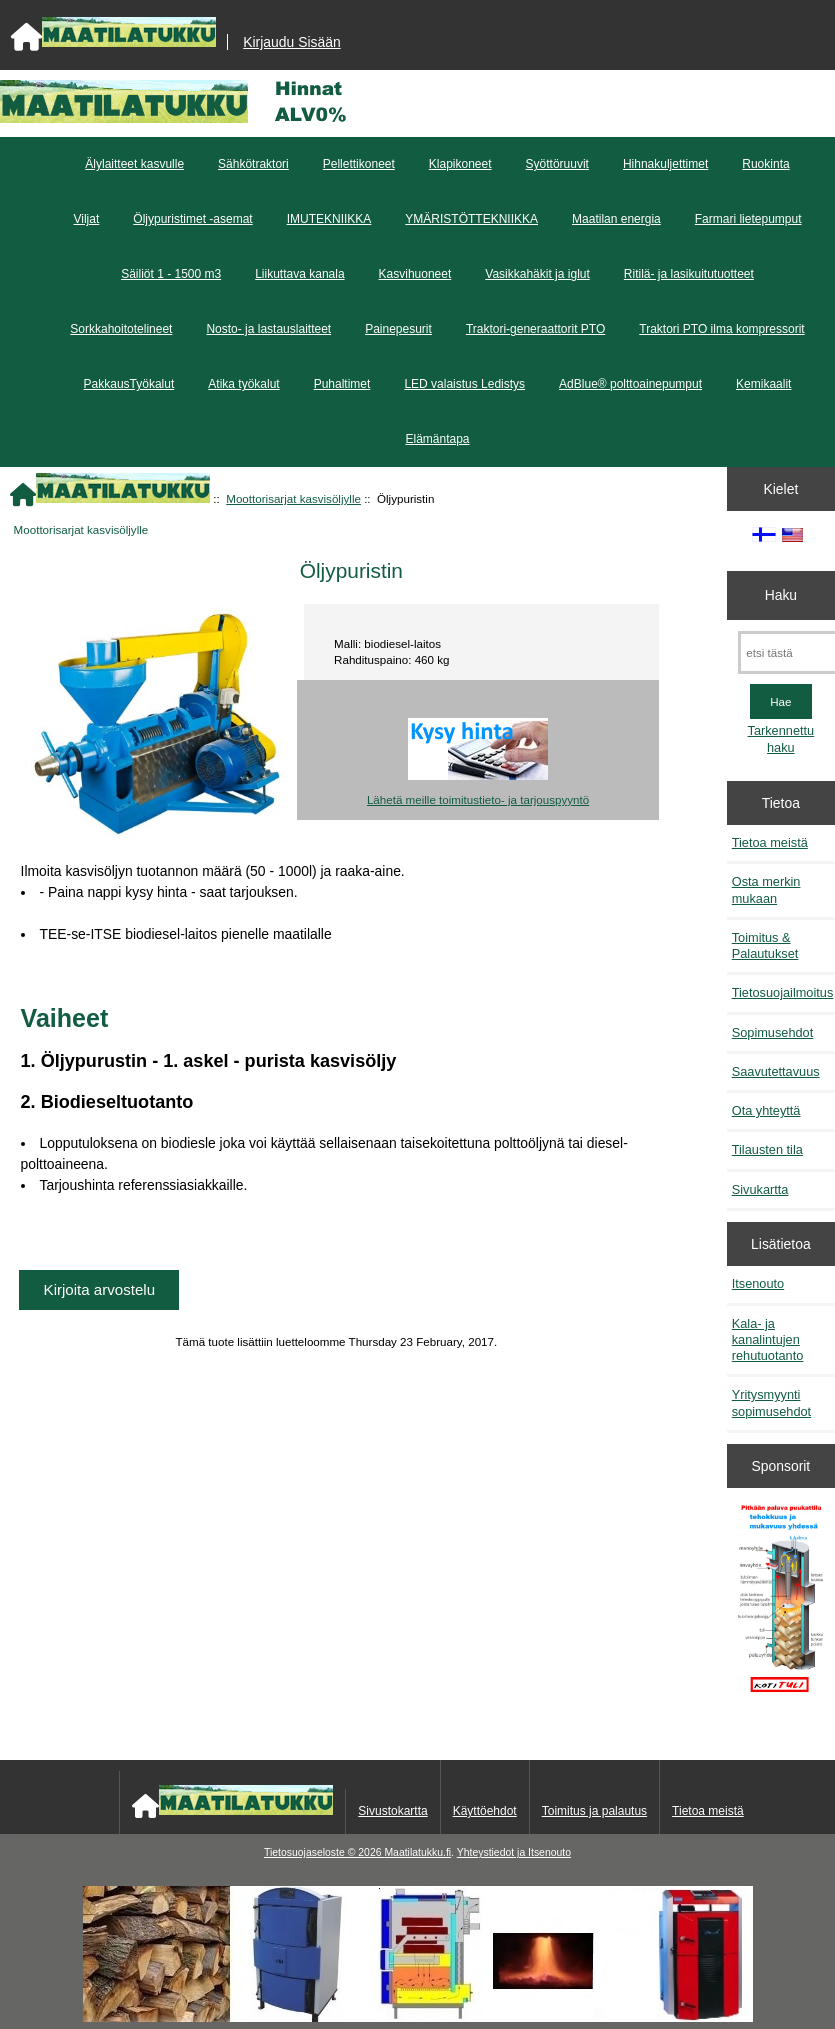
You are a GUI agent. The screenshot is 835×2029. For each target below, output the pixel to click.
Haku (781, 595)
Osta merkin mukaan (766, 889)
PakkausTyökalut (129, 384)
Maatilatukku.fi (417, 1852)
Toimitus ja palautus (594, 1811)
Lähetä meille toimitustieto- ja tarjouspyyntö (478, 799)
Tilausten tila (767, 1149)
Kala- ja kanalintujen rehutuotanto (768, 1339)
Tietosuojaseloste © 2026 (324, 1852)
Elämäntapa (437, 439)
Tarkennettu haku (781, 738)
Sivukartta (760, 1189)
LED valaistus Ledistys (464, 384)
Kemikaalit (763, 384)
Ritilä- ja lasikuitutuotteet (689, 274)
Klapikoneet (460, 164)
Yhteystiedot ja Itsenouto (514, 1852)
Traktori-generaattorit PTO (535, 329)
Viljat (87, 219)
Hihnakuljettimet (665, 164)
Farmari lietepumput (748, 219)
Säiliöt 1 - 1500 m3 (171, 274)
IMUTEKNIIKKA (329, 219)
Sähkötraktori (253, 164)
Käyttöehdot (485, 1811)
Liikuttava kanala (299, 274)
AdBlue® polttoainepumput (630, 384)
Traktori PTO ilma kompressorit (721, 329)
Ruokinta (765, 164)
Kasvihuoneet (415, 274)
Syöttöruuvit (557, 164)
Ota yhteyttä (766, 1110)
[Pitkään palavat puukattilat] (780, 1604)
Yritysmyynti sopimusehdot (771, 1402)
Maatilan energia (616, 219)
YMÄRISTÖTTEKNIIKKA (471, 219)
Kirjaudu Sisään (291, 42)
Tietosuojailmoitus (783, 992)
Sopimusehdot (773, 1032)
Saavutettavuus (776, 1071)
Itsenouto (758, 1283)
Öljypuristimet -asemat (192, 219)
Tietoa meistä (770, 842)
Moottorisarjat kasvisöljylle (293, 498)
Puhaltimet (342, 384)
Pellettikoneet (359, 164)
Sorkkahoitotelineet (121, 329)
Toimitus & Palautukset (765, 945)
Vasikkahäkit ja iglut (537, 274)
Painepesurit (398, 329)
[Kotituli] (418, 2017)
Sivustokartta (392, 1811)
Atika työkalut (243, 384)
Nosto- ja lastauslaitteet (268, 329)
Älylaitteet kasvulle (134, 164)
